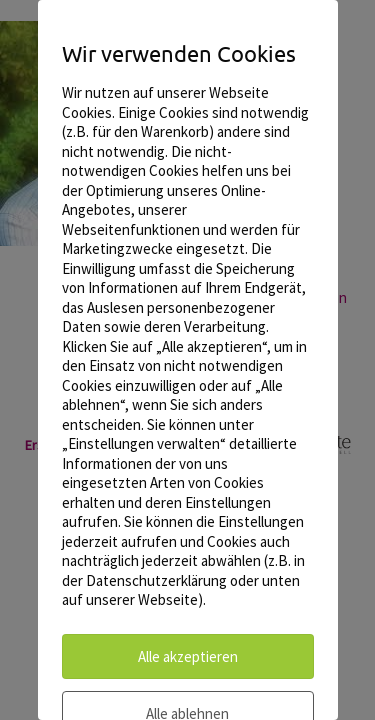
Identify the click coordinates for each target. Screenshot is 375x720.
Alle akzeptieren (188, 656)
